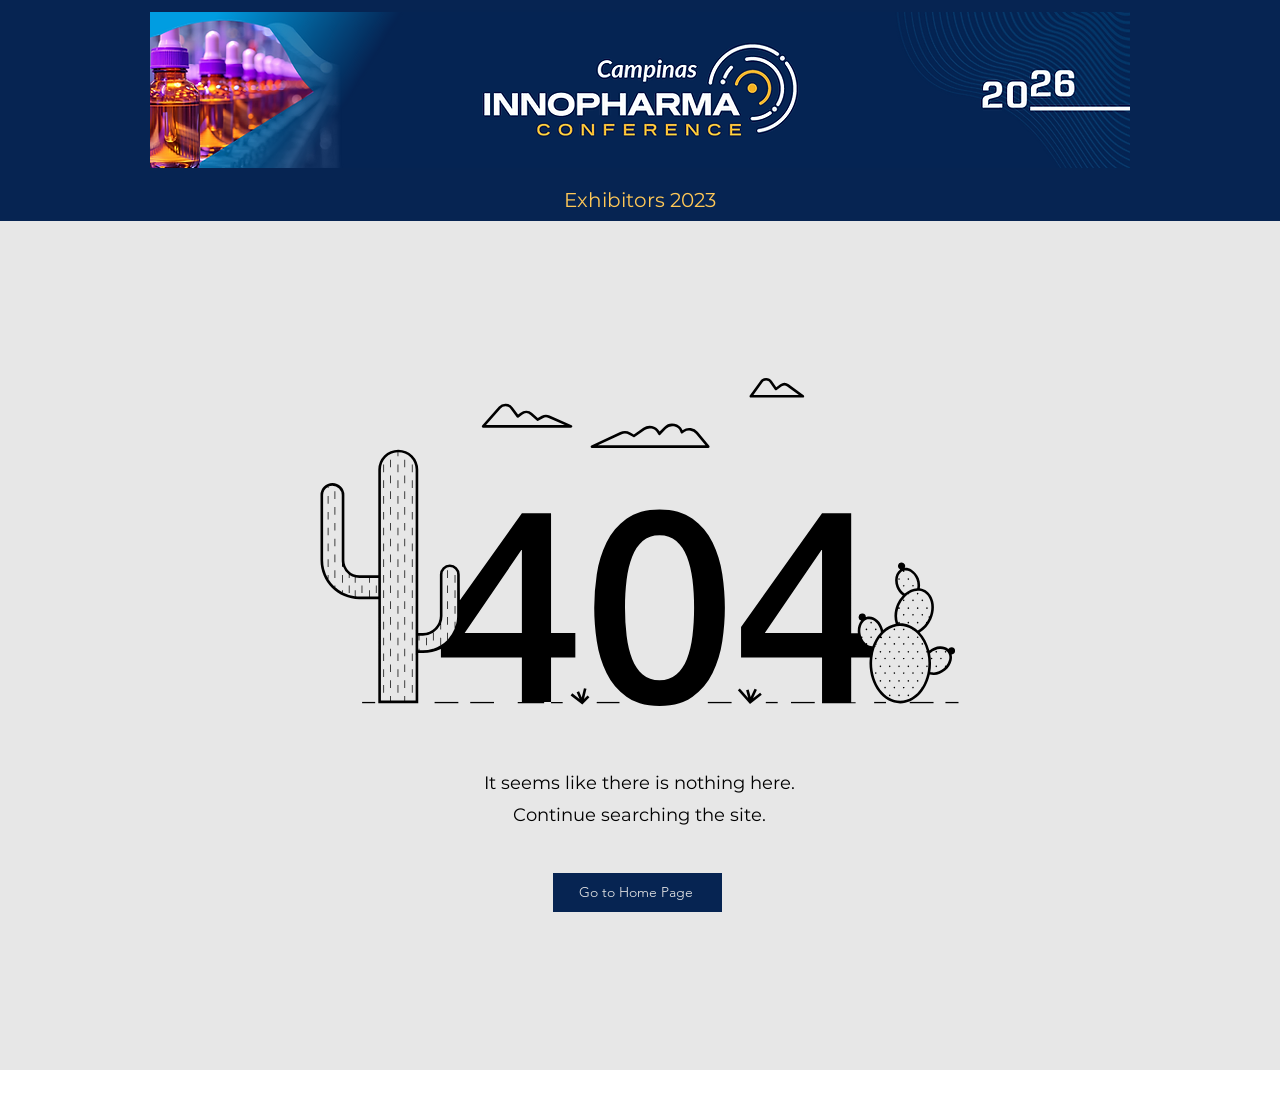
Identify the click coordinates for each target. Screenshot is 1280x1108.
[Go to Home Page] (637, 892)
